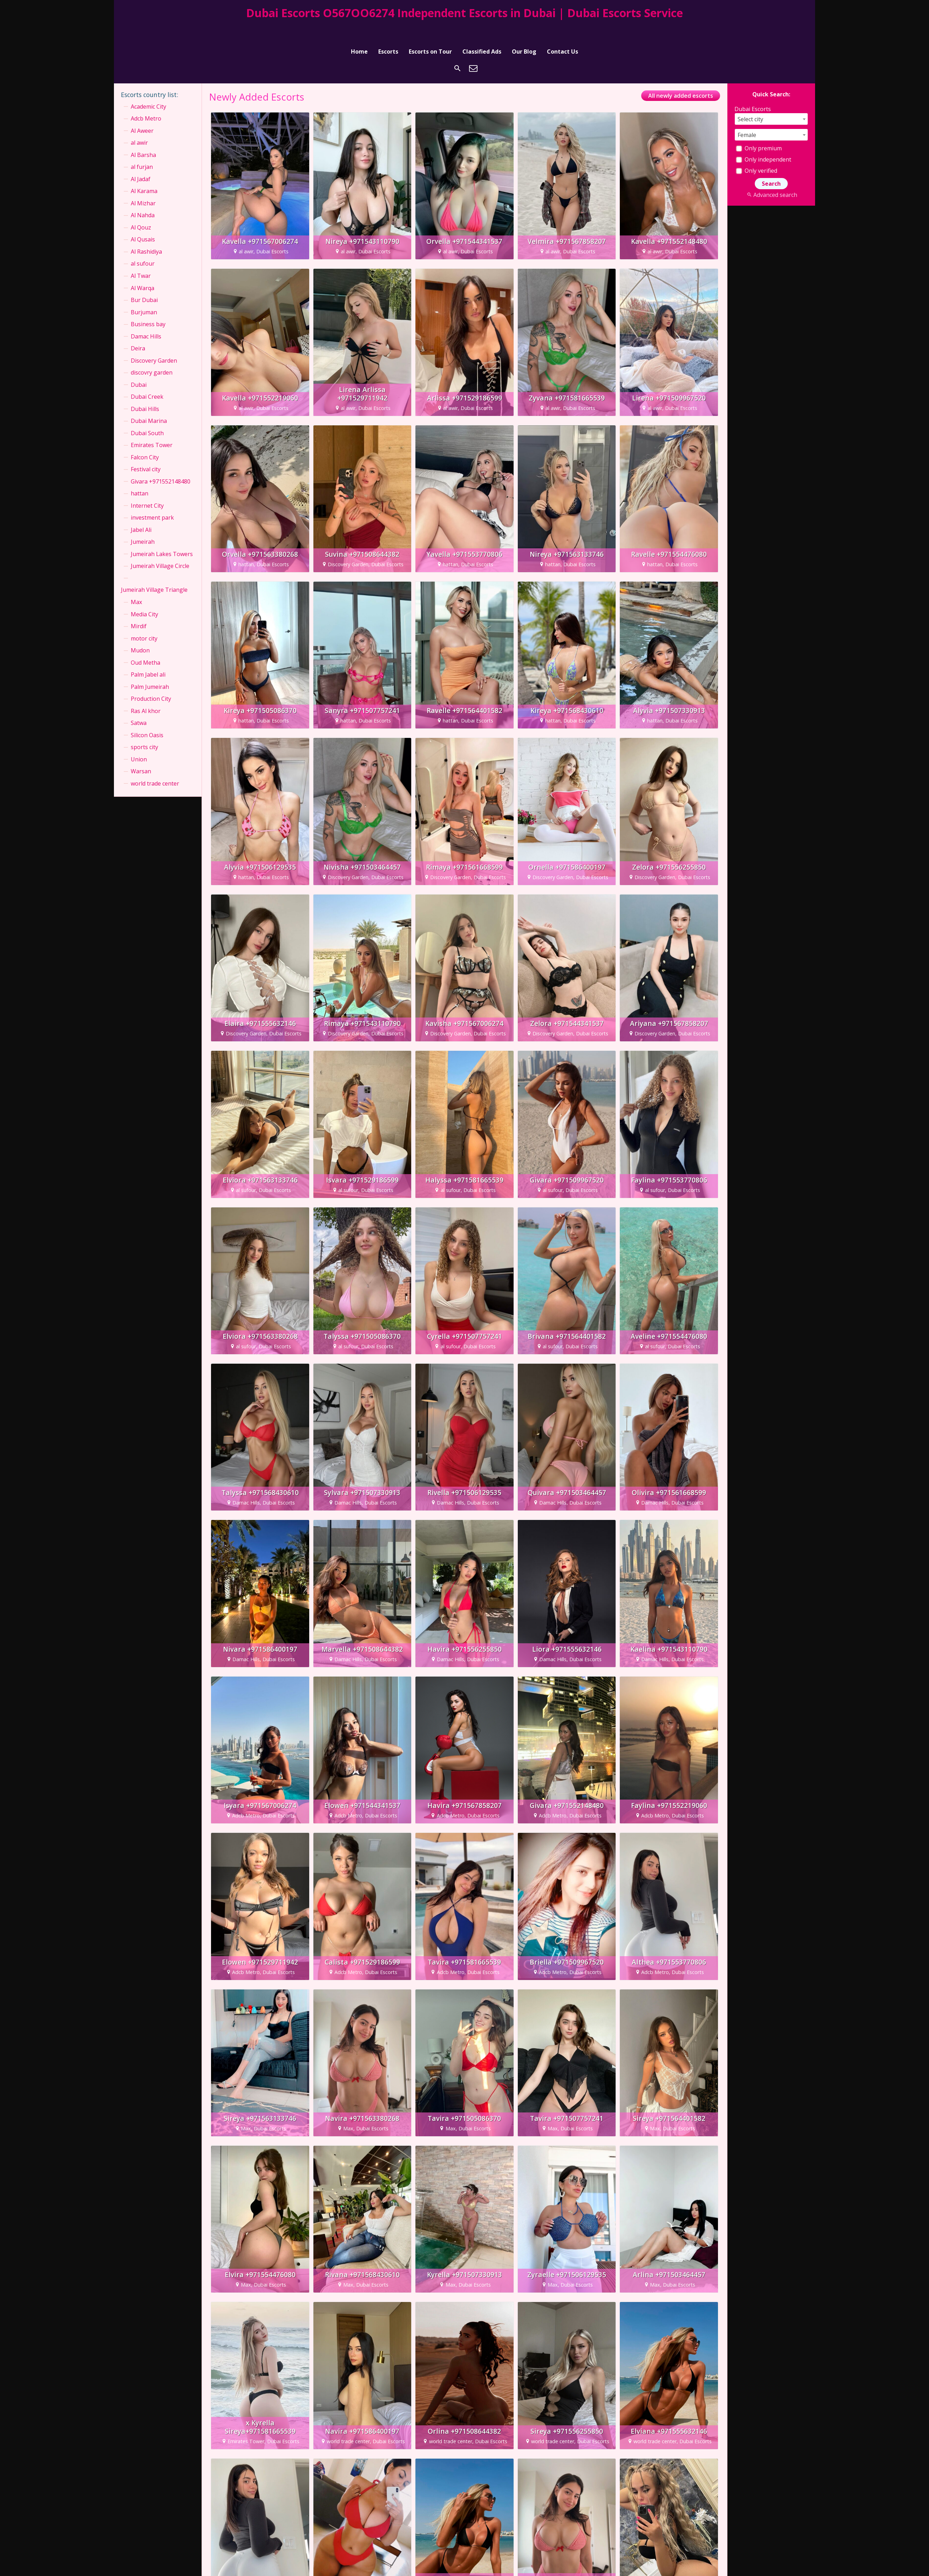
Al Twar (141, 257)
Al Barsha (143, 136)
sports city (144, 728)
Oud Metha (145, 644)
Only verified (756, 152)
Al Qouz (141, 209)
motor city (144, 620)
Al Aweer (142, 112)
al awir (139, 124)
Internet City (147, 487)
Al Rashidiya (146, 233)
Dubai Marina (149, 402)
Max (136, 583)
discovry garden (151, 354)
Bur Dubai (144, 281)
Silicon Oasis (147, 716)
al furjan (142, 148)
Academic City (148, 88)
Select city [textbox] (750, 100)
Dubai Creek (147, 378)
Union (139, 741)
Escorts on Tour (430, 29)
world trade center (155, 765)
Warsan (141, 752)
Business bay (148, 305)
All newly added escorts (680, 77)
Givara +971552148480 (160, 463)
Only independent (763, 141)
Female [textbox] (747, 116)
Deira (138, 330)
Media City (144, 596)
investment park (152, 499)
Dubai (139, 366)
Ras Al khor (146, 692)
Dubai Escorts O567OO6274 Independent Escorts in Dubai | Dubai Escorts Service (464, 12)
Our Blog (524, 29)
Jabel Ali (141, 511)
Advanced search (771, 176)
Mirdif (139, 607)
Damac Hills (146, 318)
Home (359, 29)
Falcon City (145, 439)
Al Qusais (143, 221)
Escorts (388, 29)
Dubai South (147, 414)
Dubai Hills (145, 390)
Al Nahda (143, 197)
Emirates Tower (151, 426)
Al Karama (144, 173)
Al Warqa (142, 269)
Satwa (139, 704)
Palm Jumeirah (150, 668)
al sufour (143, 245)
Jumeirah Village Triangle (154, 571)
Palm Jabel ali (148, 656)
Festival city (146, 450)
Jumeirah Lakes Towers (162, 535)
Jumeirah (143, 523)
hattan (139, 475)
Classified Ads (481, 29)
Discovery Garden (154, 342)
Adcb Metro (146, 100)
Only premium (759, 129)
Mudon (140, 632)
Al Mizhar (143, 185)
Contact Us (562, 29)
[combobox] (771, 100)
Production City (151, 680)
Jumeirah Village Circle (160, 547)
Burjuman (144, 293)
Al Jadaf (140, 160)
